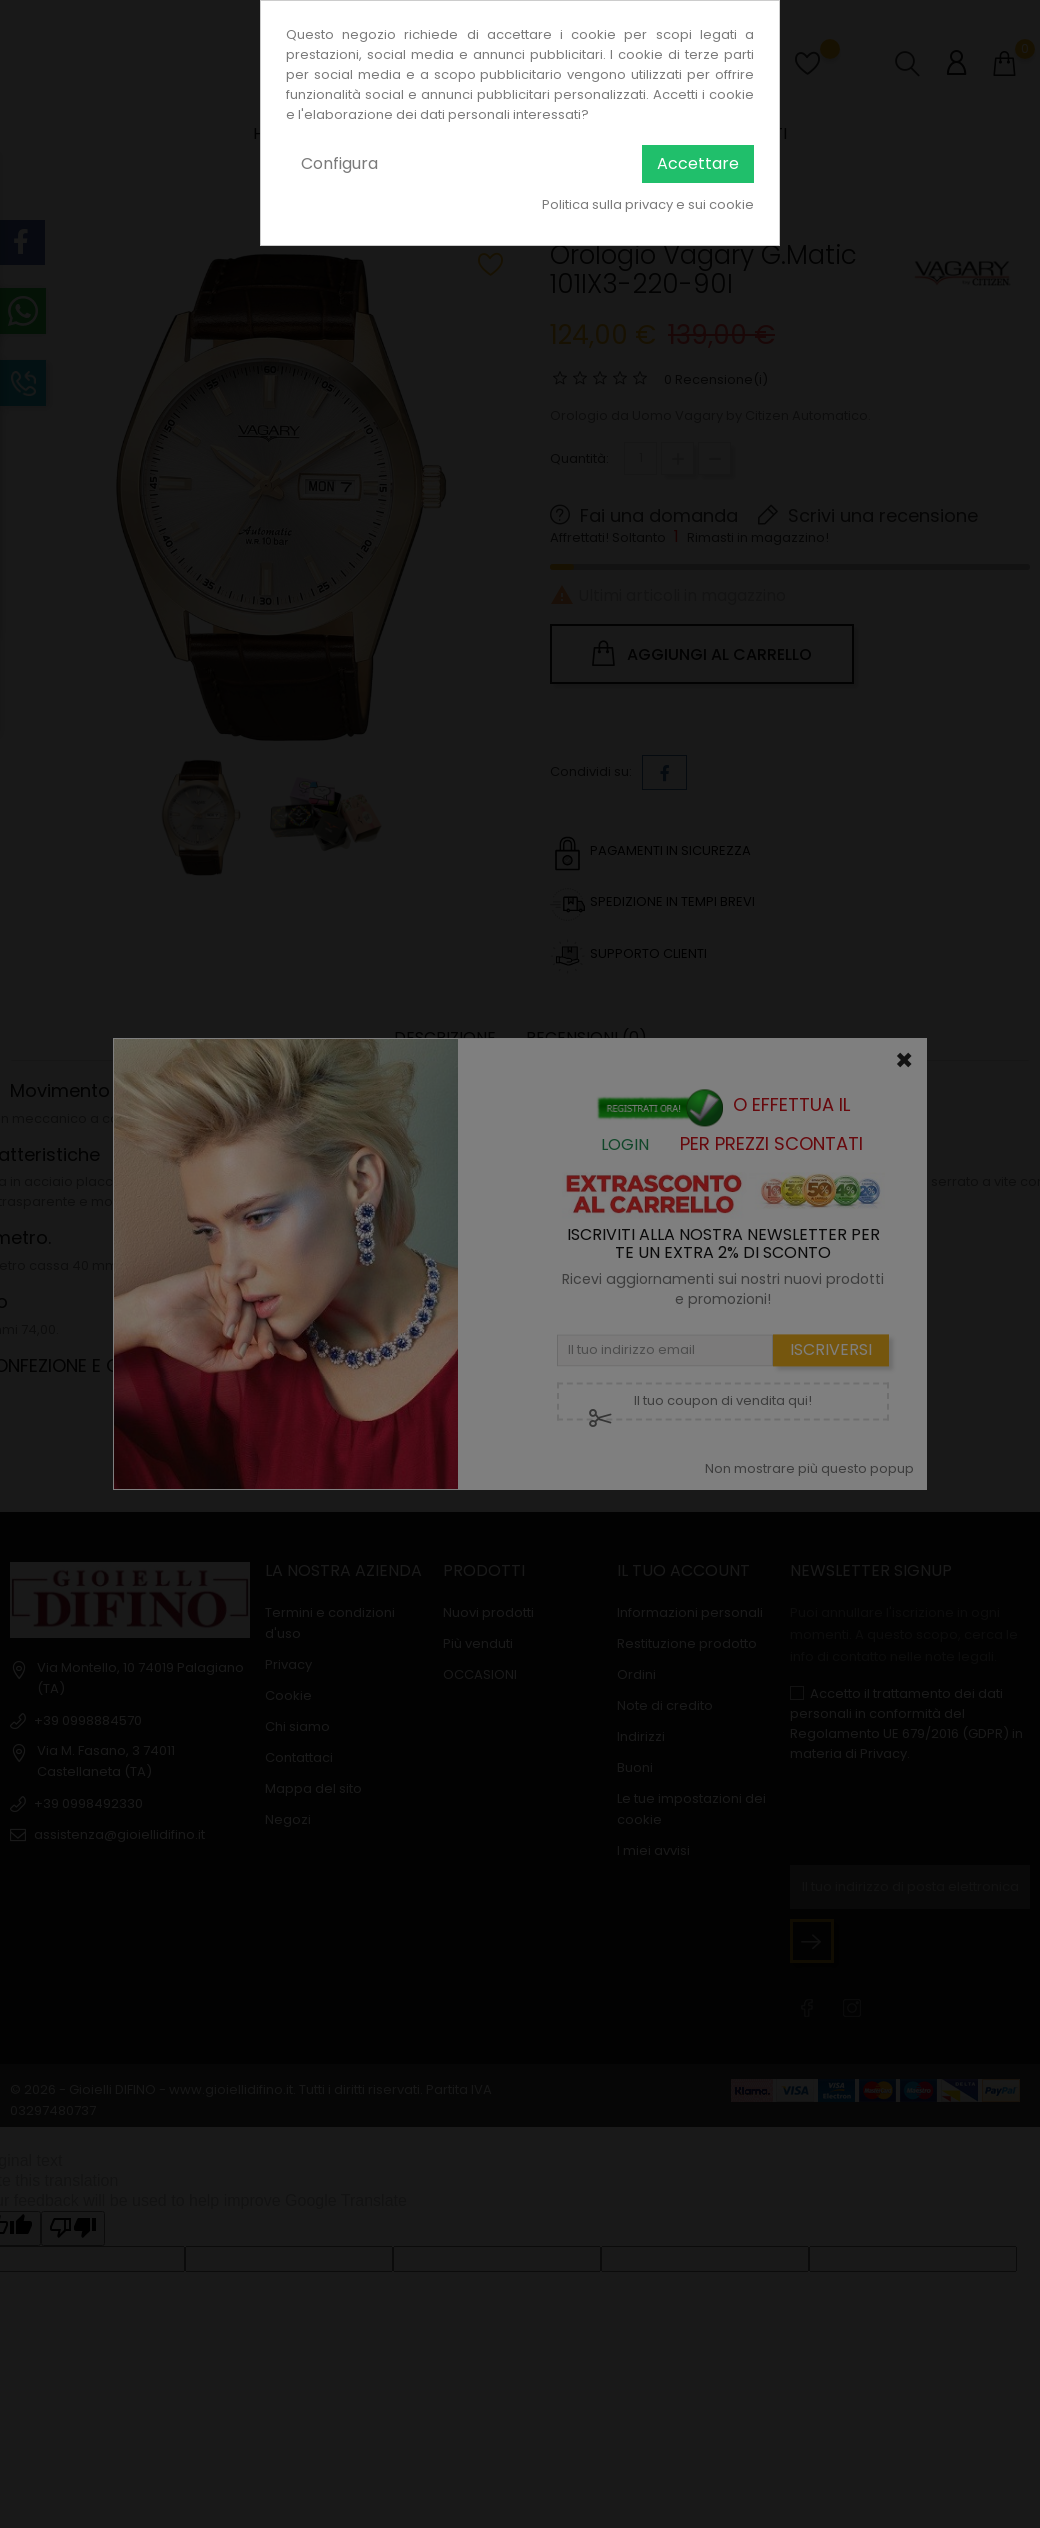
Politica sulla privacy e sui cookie (648, 204)
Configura (339, 163)
